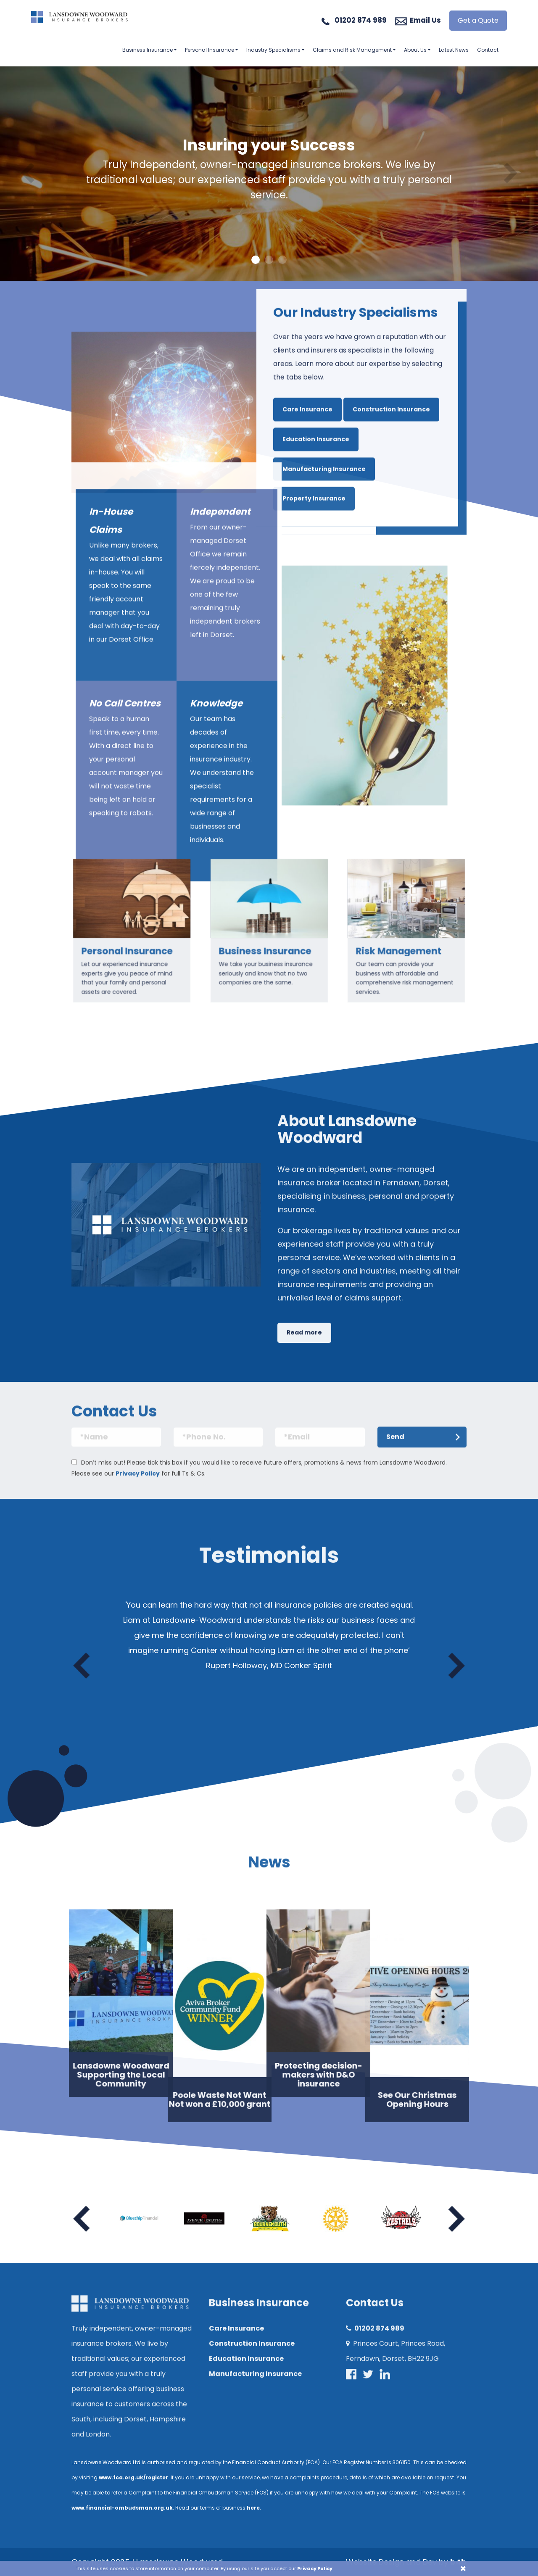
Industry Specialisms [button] (273, 49)
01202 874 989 (361, 20)
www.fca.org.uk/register (133, 2477)
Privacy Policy (314, 2568)
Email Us (425, 20)
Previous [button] (81, 1666)
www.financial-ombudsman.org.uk (122, 2507)
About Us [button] (415, 49)
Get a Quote (478, 20)
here (253, 2507)
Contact (487, 49)
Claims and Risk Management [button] (352, 49)
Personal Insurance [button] (209, 49)
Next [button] (456, 1666)
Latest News (454, 49)
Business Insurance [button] (147, 49)
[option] (269, 173)
